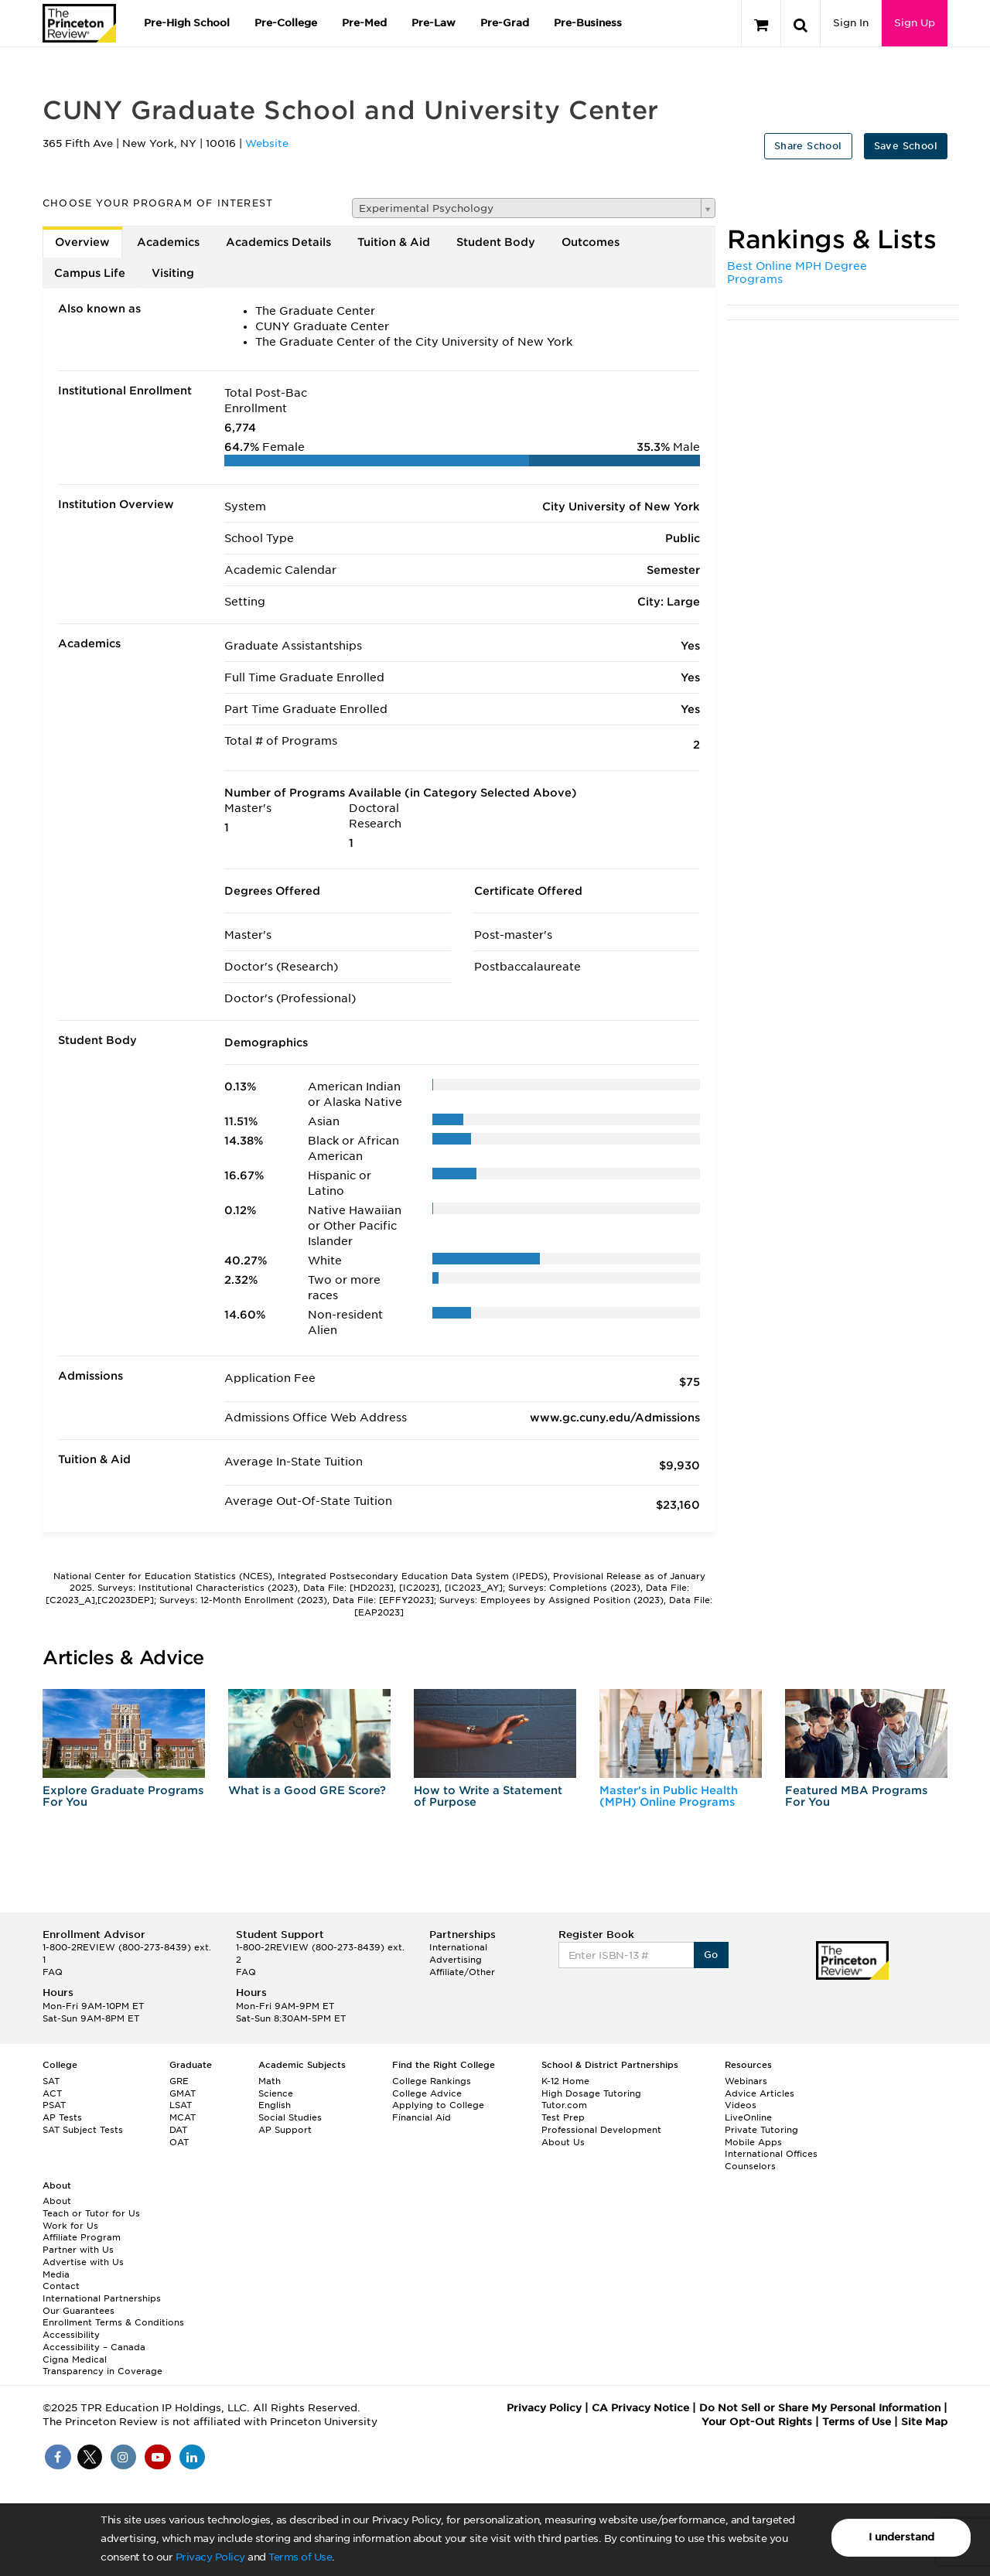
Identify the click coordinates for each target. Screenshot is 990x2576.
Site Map (924, 2422)
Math (269, 2081)
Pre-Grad (504, 23)
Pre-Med (364, 23)
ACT (52, 2093)
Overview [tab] (82, 242)
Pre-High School (187, 23)
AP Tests (62, 2117)
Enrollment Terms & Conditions (113, 2322)
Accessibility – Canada (94, 2347)
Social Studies (290, 2117)
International (458, 1947)
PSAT (54, 2105)
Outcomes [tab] (591, 242)
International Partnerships (102, 2298)
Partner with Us (78, 2249)
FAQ (53, 1972)
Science (275, 2093)
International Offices (771, 2153)
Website (266, 143)
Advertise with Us (83, 2262)
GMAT (182, 2093)
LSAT (180, 2105)
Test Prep (563, 2117)
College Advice (427, 2093)
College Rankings (431, 2081)
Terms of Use (300, 2557)
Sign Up (914, 23)
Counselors (750, 2166)
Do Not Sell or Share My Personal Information (819, 2408)
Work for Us (70, 2225)
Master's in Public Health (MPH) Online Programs (668, 1796)
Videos (740, 2105)
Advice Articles (759, 2093)
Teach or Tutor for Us (91, 2213)
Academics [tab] (168, 242)
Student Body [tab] (495, 242)
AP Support (285, 2129)
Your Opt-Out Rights (757, 2422)
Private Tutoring (761, 2129)
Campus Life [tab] (89, 273)
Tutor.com (564, 2105)
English (274, 2105)
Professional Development (601, 2129)
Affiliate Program (82, 2237)
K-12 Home (565, 2081)
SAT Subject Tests (83, 2129)
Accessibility (71, 2334)
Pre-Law (433, 23)
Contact (61, 2286)
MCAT (182, 2117)
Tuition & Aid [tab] (393, 242)
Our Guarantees (78, 2310)
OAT (179, 2142)
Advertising (455, 1959)
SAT (51, 2081)
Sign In (851, 23)
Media (56, 2274)
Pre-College (285, 23)
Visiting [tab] (173, 273)
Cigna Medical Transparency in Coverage (102, 2365)
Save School (905, 146)
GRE (179, 2081)
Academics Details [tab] (278, 242)
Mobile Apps (753, 2142)
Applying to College (438, 2105)
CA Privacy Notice (640, 2408)
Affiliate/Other (462, 1972)
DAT (178, 2129)
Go (711, 1954)
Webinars (746, 2081)
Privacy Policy (210, 2557)
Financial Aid (421, 2117)
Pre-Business (588, 23)
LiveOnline (748, 2117)
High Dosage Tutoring (591, 2093)
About (57, 2201)
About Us (563, 2142)
